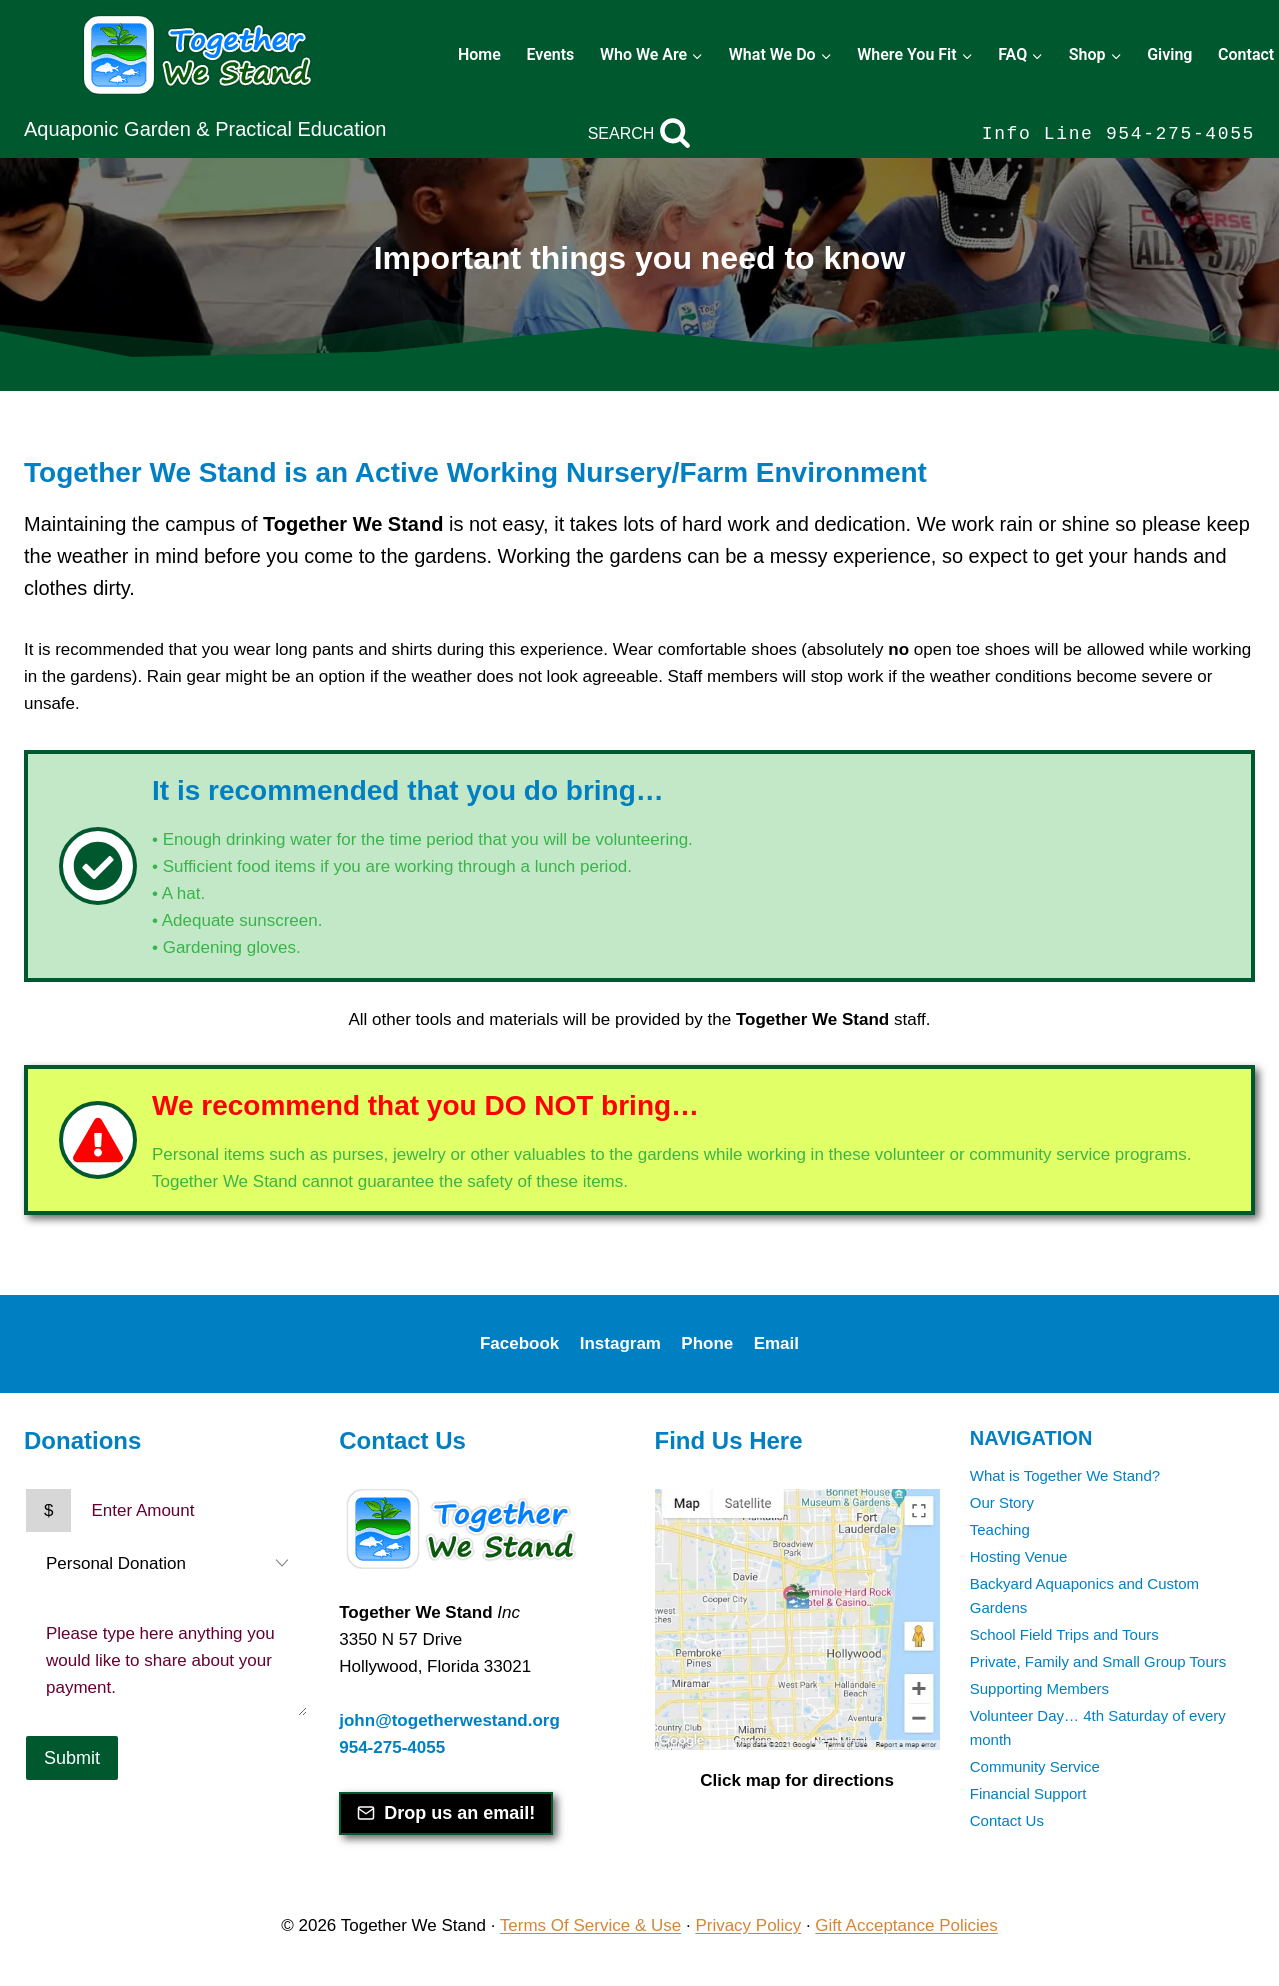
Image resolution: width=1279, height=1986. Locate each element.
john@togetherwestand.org (449, 1720)
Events (550, 54)
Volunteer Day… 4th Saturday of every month (1098, 1727)
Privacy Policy (748, 1925)
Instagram (620, 1343)
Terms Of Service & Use (590, 1925)
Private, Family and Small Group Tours (1098, 1661)
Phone (707, 1343)
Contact (1246, 54)
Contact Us (1007, 1820)
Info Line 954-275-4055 (1118, 134)
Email (776, 1343)
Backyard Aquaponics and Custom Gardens (1084, 1595)
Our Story (1002, 1502)
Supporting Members (1039, 1688)
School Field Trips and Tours (1064, 1634)
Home (479, 54)
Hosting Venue (1019, 1556)
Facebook (519, 1343)
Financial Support (1028, 1793)
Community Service (1035, 1766)
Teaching (1000, 1529)
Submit (72, 1758)
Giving (1169, 54)
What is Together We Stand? (1065, 1475)
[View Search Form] (640, 134)
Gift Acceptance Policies (906, 1925)
